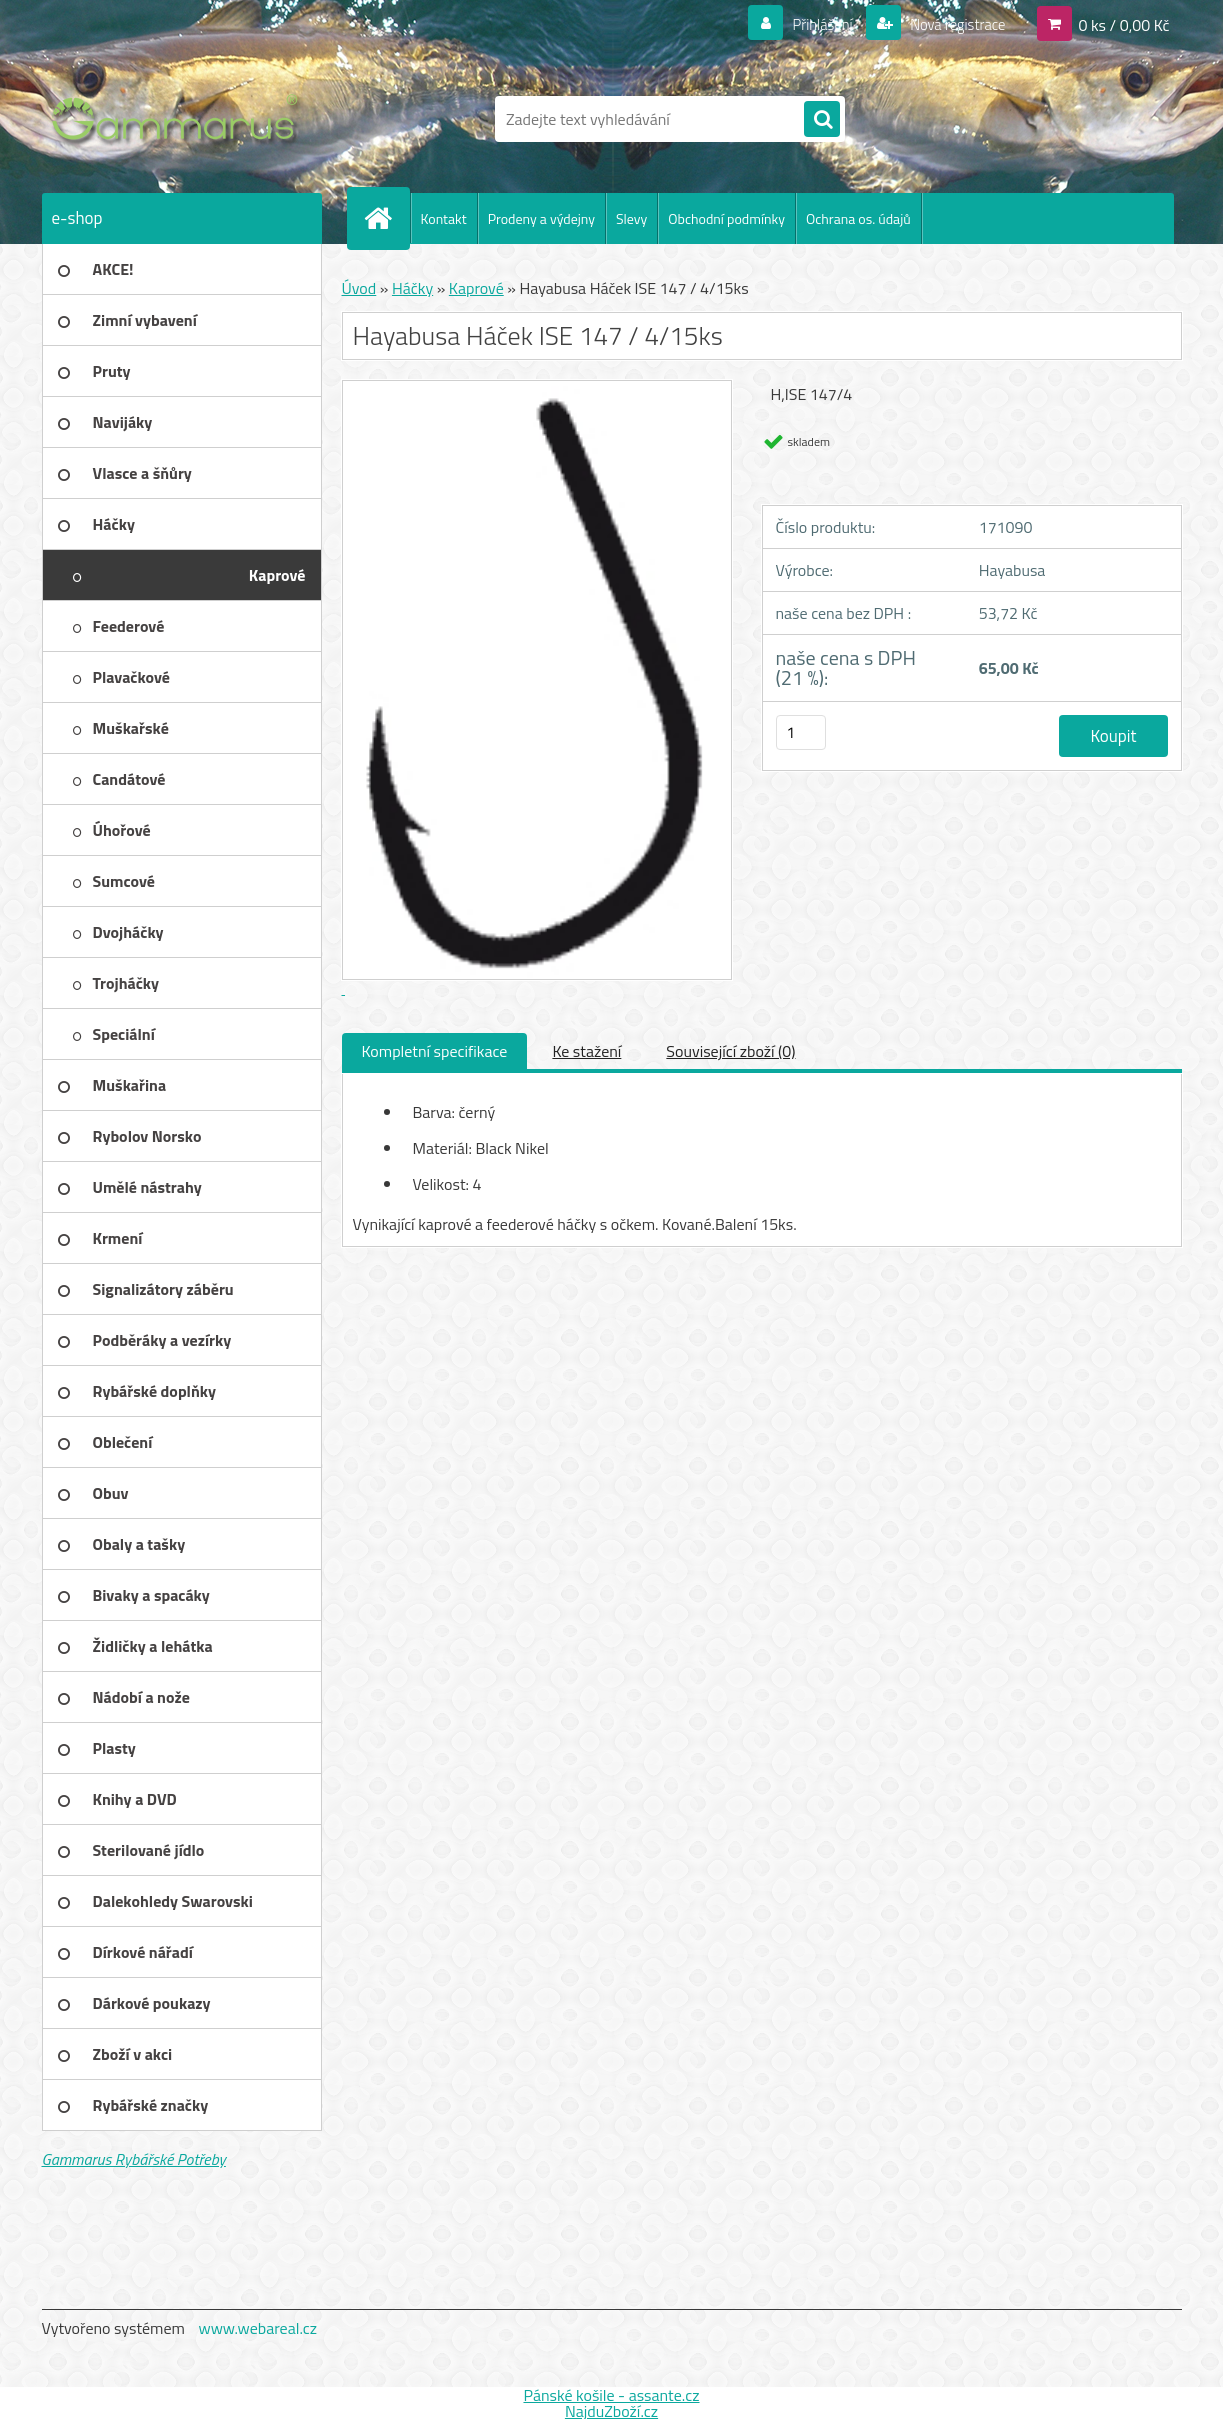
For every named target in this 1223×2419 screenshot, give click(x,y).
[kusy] (801, 732)
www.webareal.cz (257, 2328)
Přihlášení (810, 24)
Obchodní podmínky (726, 218)
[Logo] (179, 119)
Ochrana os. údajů (858, 218)
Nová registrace (952, 24)
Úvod (359, 288)
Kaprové (476, 288)
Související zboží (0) (730, 1051)
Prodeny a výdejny (541, 218)
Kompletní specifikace (435, 1051)
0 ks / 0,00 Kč (1123, 24)
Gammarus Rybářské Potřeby (134, 2159)
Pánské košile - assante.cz (611, 2395)
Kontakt (444, 218)
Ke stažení (586, 1051)
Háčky (412, 288)
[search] (822, 120)
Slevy (631, 218)
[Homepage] (387, 218)
